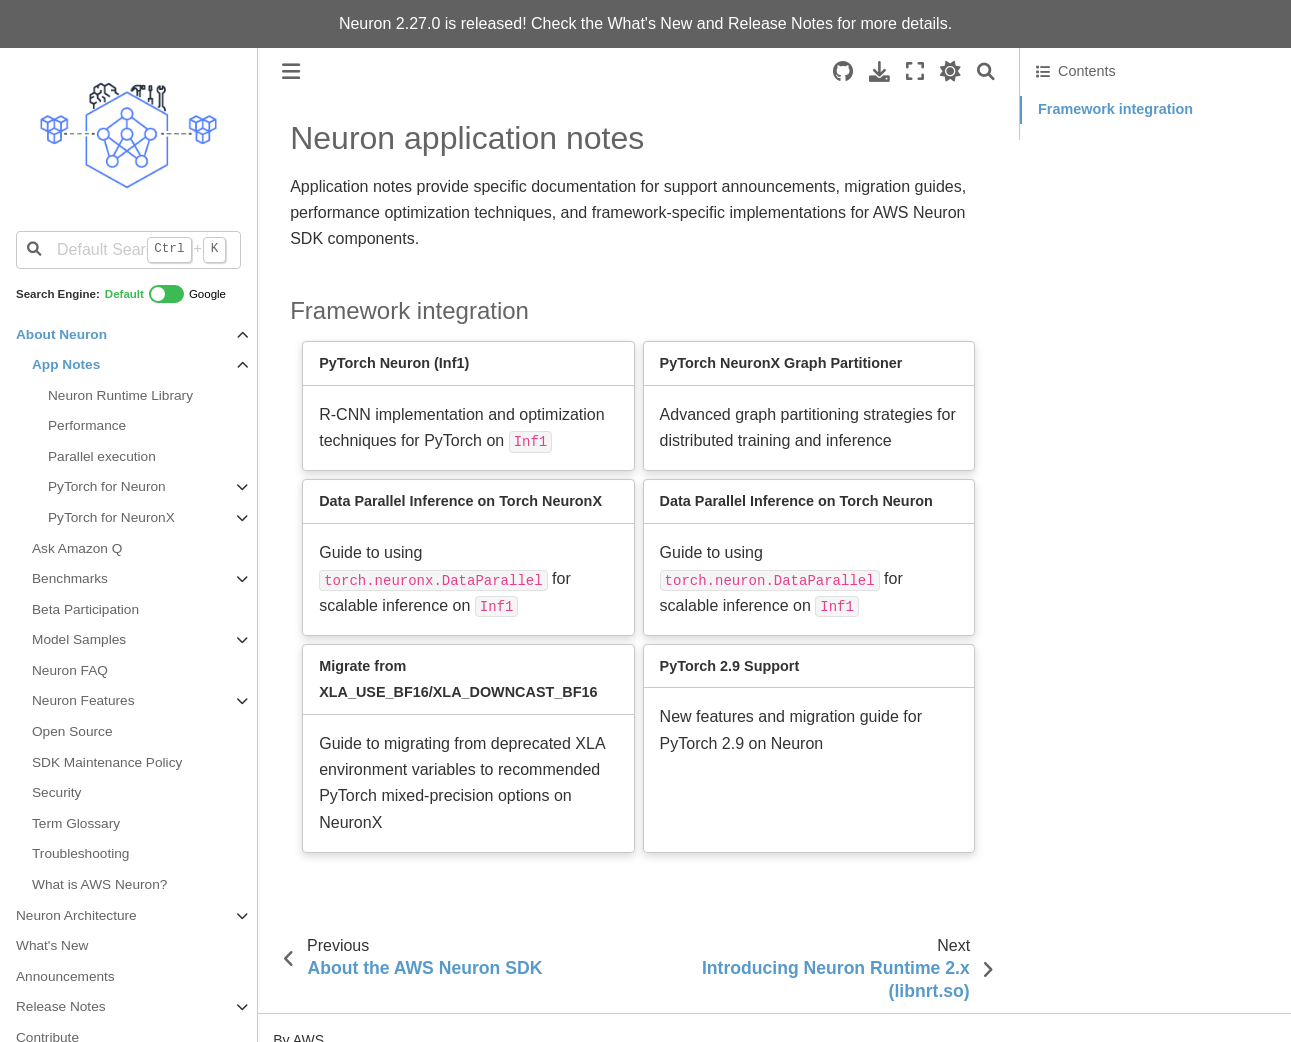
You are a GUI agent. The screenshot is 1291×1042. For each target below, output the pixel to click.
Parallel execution (102, 456)
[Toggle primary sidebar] (291, 71)
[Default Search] (128, 250)
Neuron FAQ (70, 670)
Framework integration (1115, 109)
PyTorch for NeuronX (111, 517)
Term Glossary (76, 823)
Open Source (72, 731)
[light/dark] (950, 71)
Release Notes (780, 23)
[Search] (986, 71)
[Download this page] (879, 71)
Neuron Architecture (76, 915)
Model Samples (79, 639)
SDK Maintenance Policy (107, 762)
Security (56, 792)
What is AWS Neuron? (99, 884)
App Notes (66, 364)
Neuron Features (83, 700)
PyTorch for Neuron (107, 486)
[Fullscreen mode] (915, 71)
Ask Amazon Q (77, 548)
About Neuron (61, 334)
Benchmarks (70, 578)
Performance (87, 425)
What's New (650, 23)
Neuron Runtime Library (120, 395)
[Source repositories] (843, 71)
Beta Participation (85, 609)
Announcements (65, 976)
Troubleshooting (80, 853)
